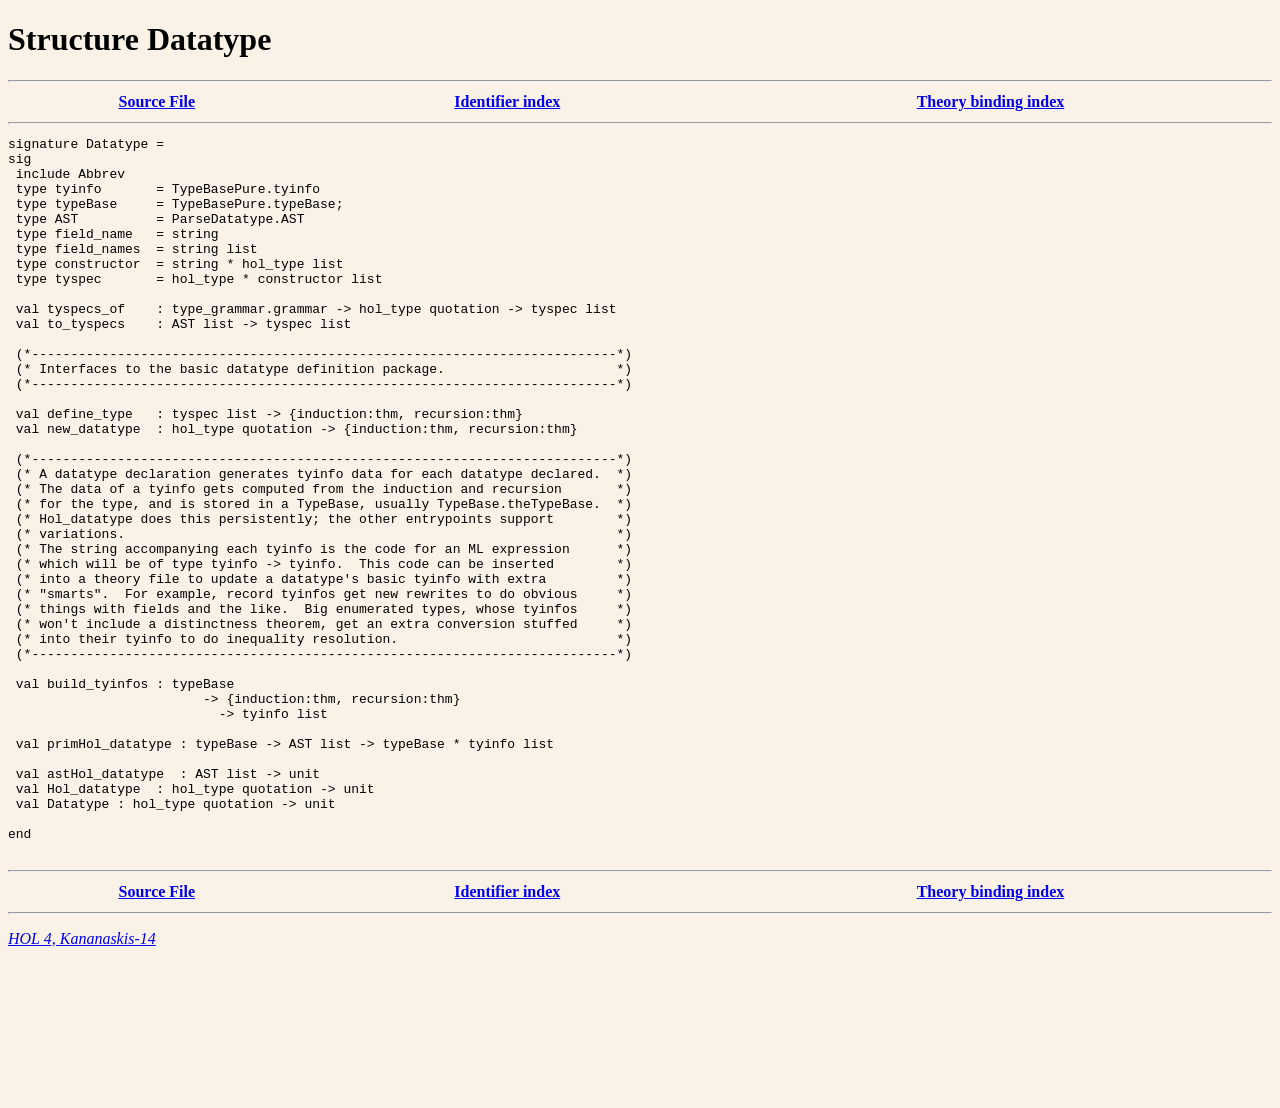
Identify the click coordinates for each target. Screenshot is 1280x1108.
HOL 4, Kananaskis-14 (82, 1082)
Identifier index (507, 101)
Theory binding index (991, 101)
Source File (157, 101)
